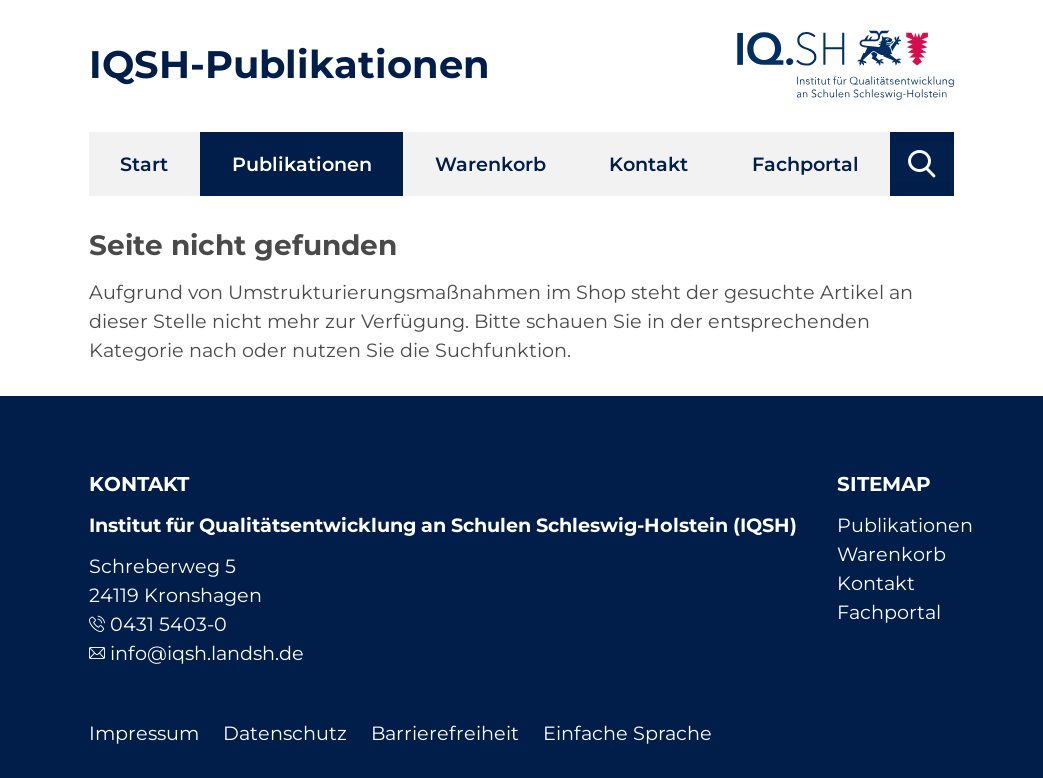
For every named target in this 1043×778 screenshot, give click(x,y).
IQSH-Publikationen (289, 64)
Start (144, 164)
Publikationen (302, 164)
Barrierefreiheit (445, 733)
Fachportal (805, 164)
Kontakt (648, 164)
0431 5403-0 (168, 624)
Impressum (144, 733)
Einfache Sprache (627, 733)
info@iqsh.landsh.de (207, 653)
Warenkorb (490, 164)
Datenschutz (285, 733)
